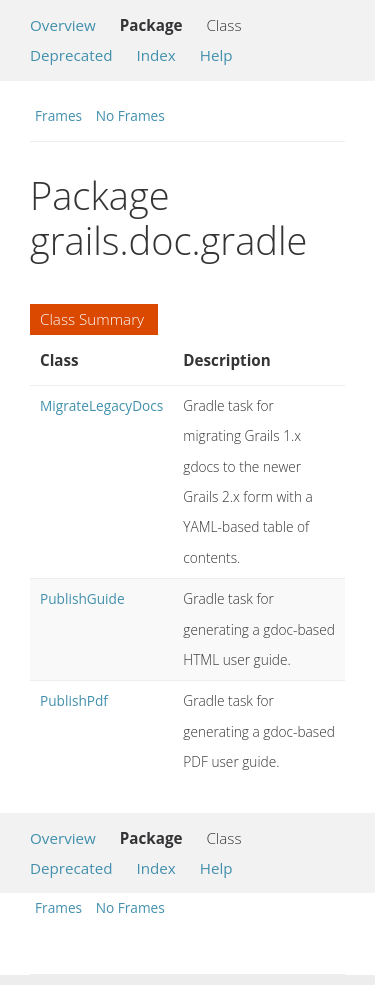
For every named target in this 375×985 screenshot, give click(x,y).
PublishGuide (82, 598)
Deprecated (71, 55)
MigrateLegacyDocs (101, 405)
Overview (63, 25)
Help (216, 55)
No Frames (130, 115)
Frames (58, 115)
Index (155, 55)
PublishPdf (74, 700)
